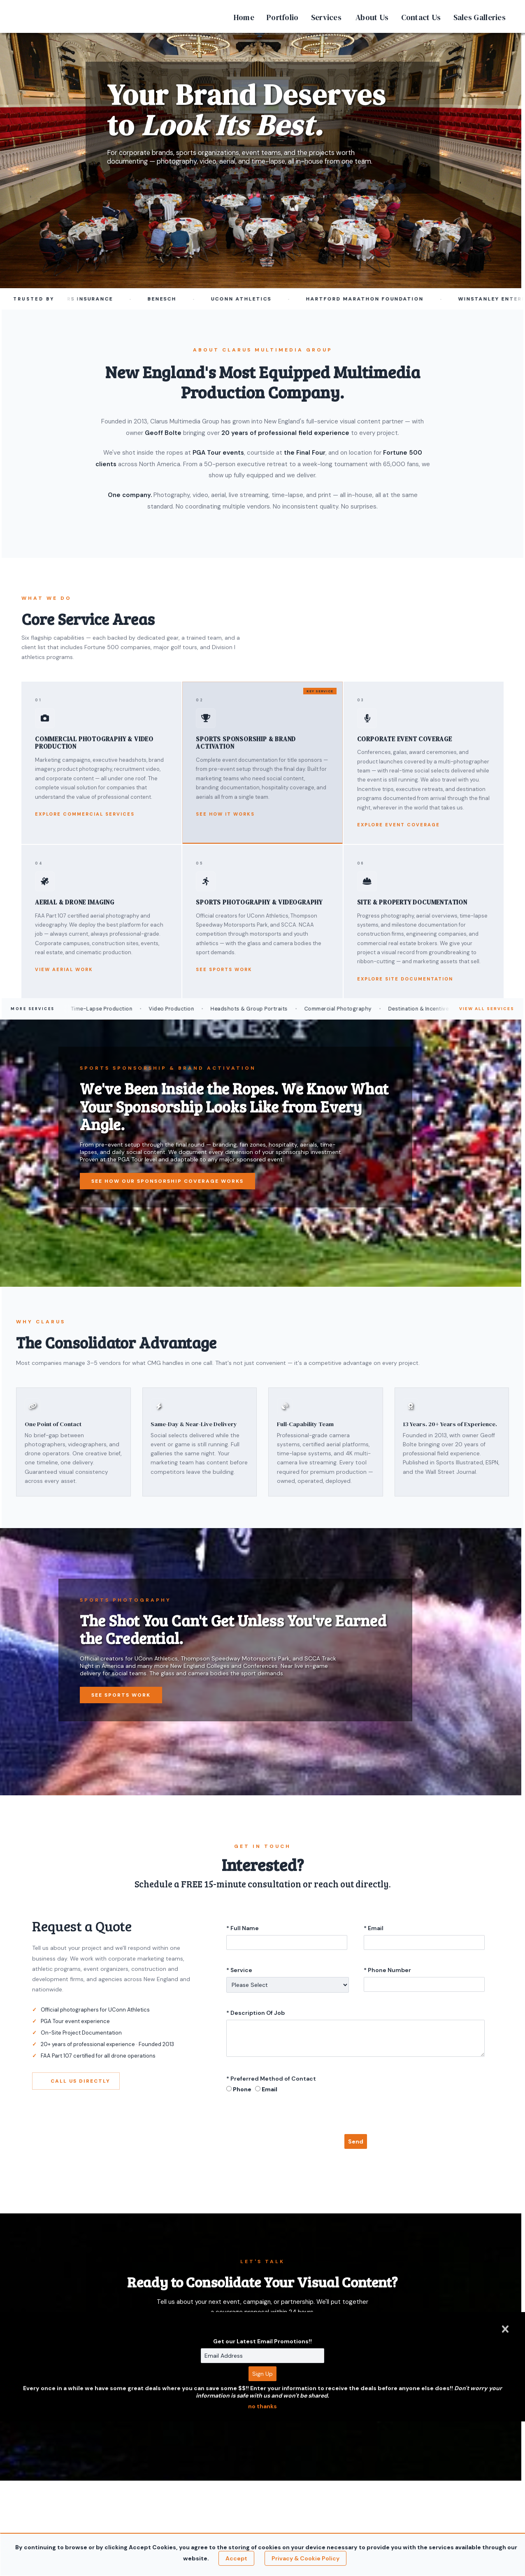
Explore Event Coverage (398, 825)
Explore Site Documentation (405, 979)
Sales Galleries (479, 17)
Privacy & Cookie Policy (305, 2558)
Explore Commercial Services (85, 814)
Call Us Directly (76, 2081)
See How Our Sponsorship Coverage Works (167, 1181)
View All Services (486, 1008)
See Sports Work (224, 969)
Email (269, 2089)
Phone (242, 2089)
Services (326, 17)
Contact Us (421, 17)
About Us (371, 17)
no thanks (262, 2406)
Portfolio (283, 17)
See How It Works (225, 814)
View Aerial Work (64, 969)
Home (244, 17)
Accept (236, 2558)
